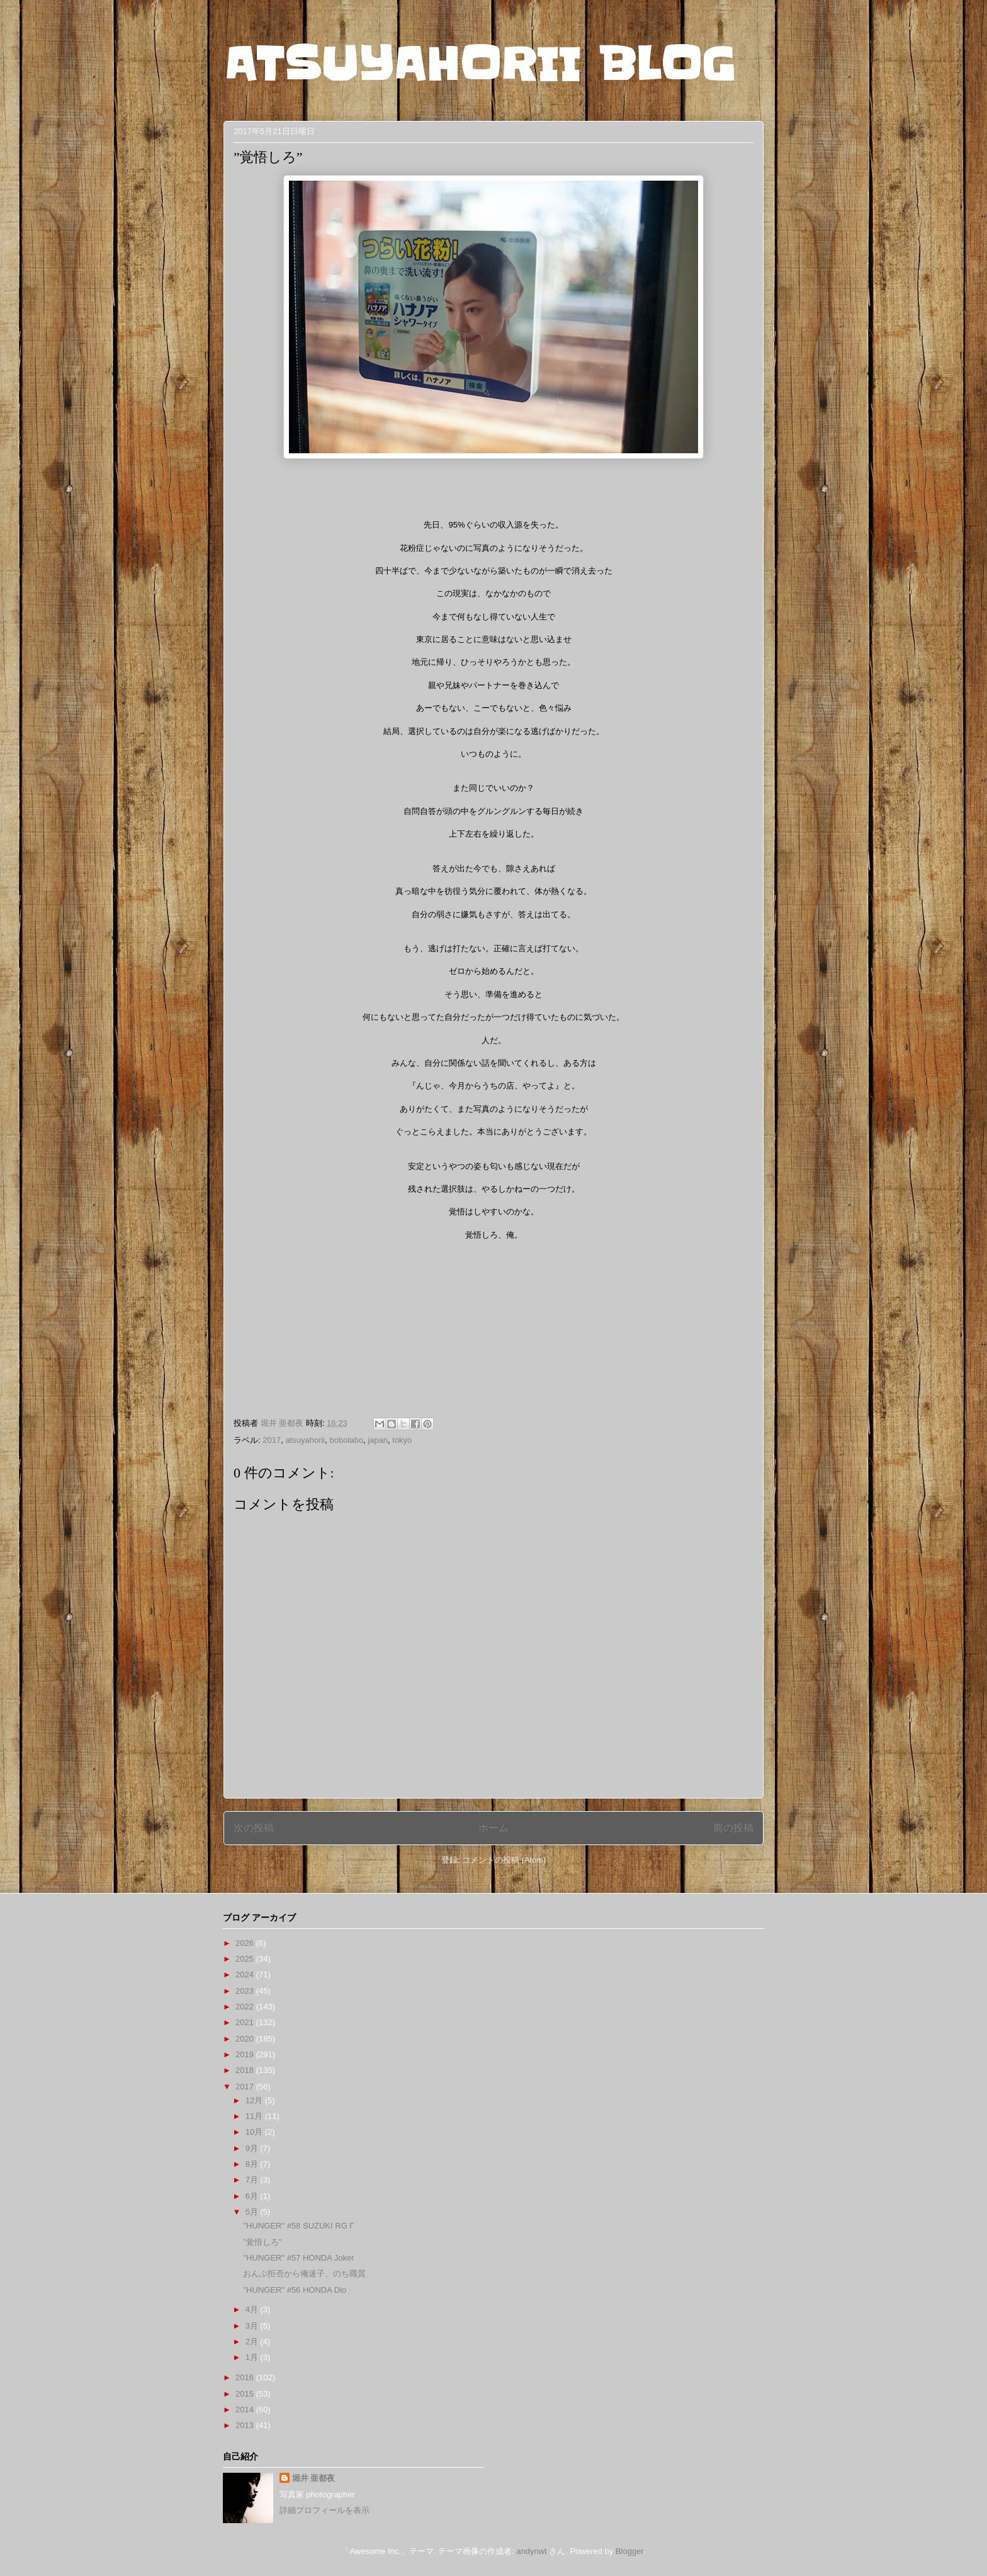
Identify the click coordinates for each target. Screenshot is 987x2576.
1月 (253, 2357)
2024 (245, 1974)
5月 (253, 2212)
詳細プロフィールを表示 (324, 2510)
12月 (255, 2100)
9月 (253, 2148)
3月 (253, 2325)
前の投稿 (733, 1827)
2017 (271, 1440)
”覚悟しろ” (262, 2242)
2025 (245, 1958)
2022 (245, 2006)
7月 (253, 2179)
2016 (245, 2377)
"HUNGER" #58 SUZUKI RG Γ (298, 2225)
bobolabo (347, 1440)
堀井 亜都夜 (314, 2478)
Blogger (629, 2551)
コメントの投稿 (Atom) (504, 1860)
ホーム (493, 1827)
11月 (255, 2116)
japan (378, 1440)
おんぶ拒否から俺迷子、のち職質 (304, 2273)
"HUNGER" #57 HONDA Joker (298, 2257)
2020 (245, 2038)
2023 (245, 1991)
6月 (253, 2196)
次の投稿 (254, 1827)
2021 (245, 2022)
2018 (245, 2070)
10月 (255, 2132)
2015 (245, 2393)
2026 (245, 1943)
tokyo (402, 1440)
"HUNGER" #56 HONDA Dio (294, 2290)
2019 (245, 2054)
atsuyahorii (305, 1440)
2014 (245, 2409)
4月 (253, 2309)
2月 (253, 2341)
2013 (245, 2425)
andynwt (531, 2551)
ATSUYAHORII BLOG (479, 64)
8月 (253, 2164)
